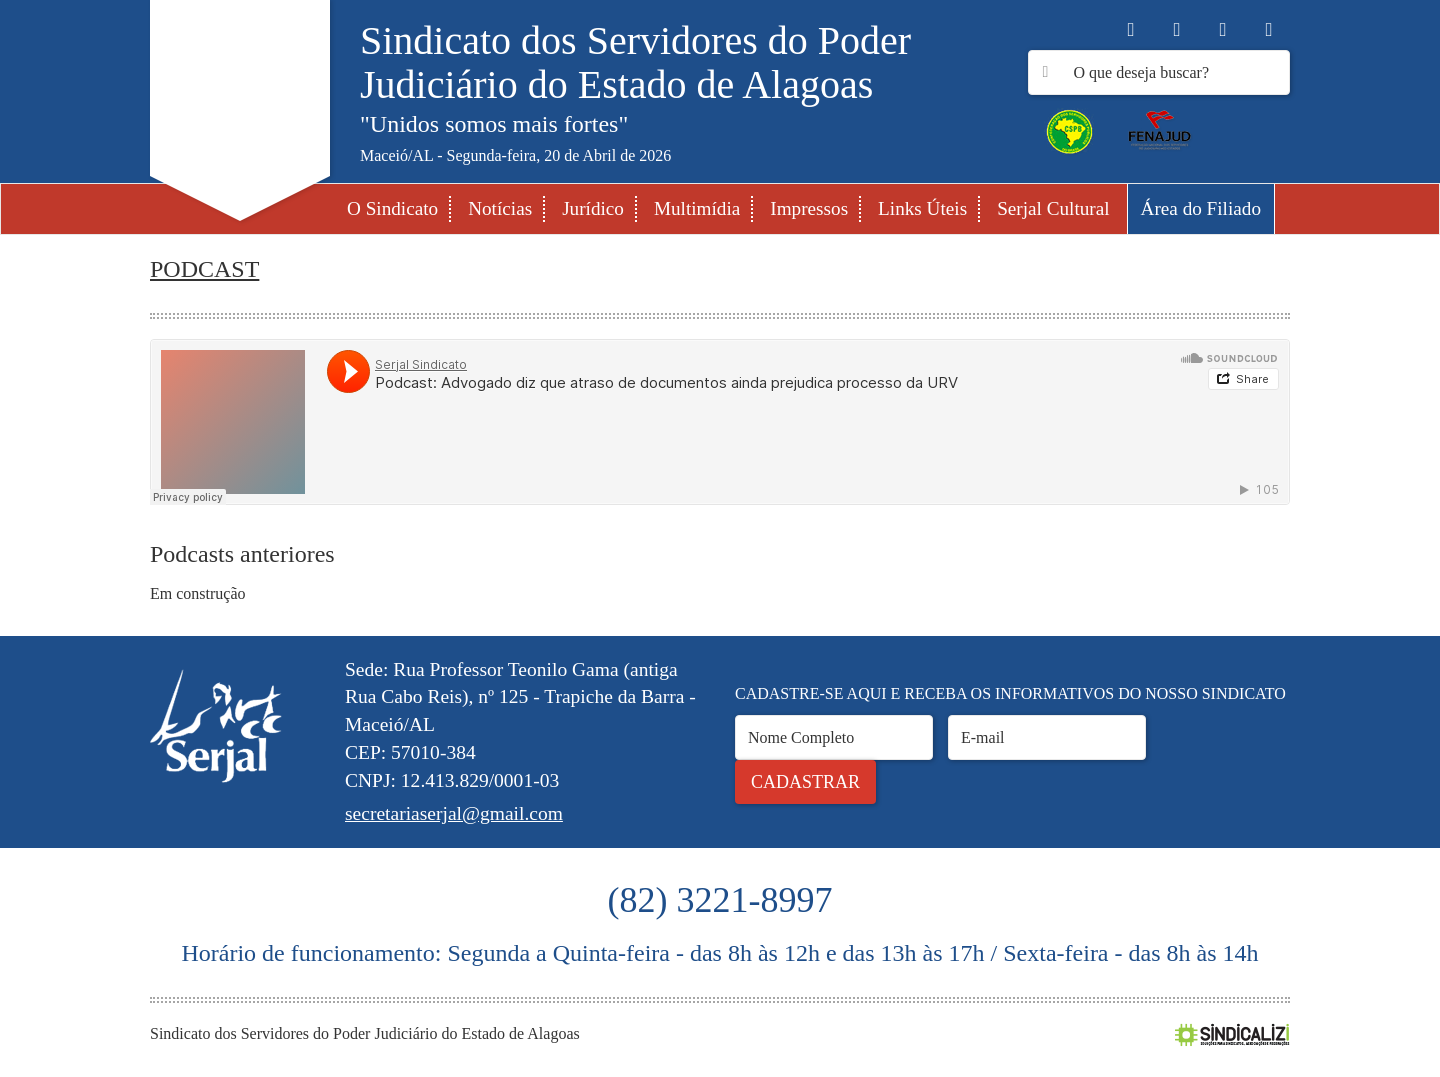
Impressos (809, 208)
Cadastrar (805, 782)
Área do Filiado (1201, 208)
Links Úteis (922, 208)
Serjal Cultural (1053, 208)
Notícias (500, 208)
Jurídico (593, 208)
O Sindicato (392, 208)
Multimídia (697, 208)
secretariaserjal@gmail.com (454, 813)
